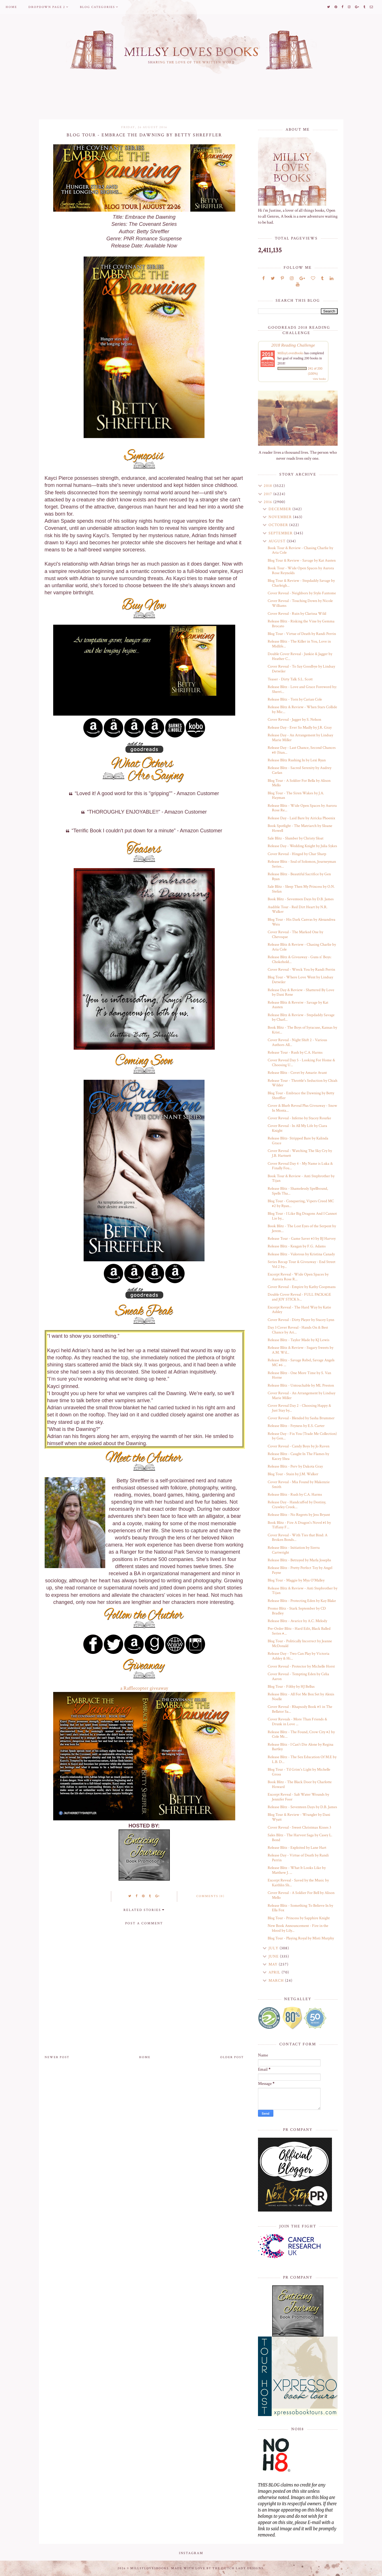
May (274, 1964)
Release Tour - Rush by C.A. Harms (295, 1052)
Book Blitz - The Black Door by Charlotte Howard (300, 1784)
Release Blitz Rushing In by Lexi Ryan (297, 760)
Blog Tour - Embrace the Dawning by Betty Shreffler (301, 1096)
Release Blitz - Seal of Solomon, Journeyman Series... (302, 864)
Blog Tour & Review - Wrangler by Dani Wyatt (299, 1817)
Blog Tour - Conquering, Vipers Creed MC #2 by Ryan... (301, 1203)
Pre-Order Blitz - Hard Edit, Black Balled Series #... (299, 1631)
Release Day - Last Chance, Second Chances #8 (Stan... (302, 750)
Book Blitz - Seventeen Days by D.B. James (301, 899)
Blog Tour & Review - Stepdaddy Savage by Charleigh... (301, 583)
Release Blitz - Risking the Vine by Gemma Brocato (301, 624)
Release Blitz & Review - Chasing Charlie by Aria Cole (302, 947)
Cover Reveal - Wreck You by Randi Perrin (301, 969)
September (281, 533)
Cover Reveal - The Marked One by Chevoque (295, 934)
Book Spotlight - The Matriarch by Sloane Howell (300, 828)
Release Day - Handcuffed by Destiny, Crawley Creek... (297, 1505)
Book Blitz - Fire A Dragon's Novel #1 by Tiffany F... (299, 1525)
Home (11, 7)
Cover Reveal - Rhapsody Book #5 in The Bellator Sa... (300, 1709)
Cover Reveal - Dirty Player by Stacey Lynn (301, 1319)
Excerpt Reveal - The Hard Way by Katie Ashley (299, 1310)
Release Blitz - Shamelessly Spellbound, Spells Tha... (298, 1191)
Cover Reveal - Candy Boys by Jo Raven (298, 1446)
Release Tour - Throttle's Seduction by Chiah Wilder (302, 1083)
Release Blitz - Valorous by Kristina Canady (301, 1254)
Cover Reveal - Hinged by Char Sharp (297, 853)
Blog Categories (97, 7)
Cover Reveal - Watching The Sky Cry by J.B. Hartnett (300, 1153)
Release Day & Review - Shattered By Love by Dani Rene (301, 992)
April (275, 1972)
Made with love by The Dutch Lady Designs (217, 2568)
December (280, 509)
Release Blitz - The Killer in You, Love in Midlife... (299, 644)
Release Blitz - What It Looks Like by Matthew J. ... (297, 1870)
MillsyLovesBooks (290, 353)
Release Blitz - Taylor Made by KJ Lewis (298, 1340)
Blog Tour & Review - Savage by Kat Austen (302, 560)
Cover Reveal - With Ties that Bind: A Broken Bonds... (297, 1538)
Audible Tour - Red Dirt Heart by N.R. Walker (297, 909)
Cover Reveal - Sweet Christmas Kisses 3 (299, 1827)
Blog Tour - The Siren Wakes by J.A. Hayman (296, 796)
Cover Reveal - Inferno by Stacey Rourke (299, 1118)
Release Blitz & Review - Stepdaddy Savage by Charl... (301, 1017)
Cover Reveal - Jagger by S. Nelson (294, 719)
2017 (268, 494)
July (274, 1948)
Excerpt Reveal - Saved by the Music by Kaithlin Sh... (298, 1883)
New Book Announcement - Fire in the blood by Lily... (298, 1928)
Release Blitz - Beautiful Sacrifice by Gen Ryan (299, 876)
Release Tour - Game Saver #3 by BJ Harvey (302, 1238)
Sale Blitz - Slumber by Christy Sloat (295, 838)
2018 (268, 485)
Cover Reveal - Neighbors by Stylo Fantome (302, 593)
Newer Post (57, 2057)
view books (319, 378)
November (281, 517)
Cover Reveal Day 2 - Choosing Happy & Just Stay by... (299, 1408)
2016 (268, 502)
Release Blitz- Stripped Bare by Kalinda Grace (298, 1141)
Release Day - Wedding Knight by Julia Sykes (302, 846)
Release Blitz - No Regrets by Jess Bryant (299, 1514)
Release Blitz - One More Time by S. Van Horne (299, 1375)
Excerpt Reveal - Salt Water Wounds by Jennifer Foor (298, 1797)
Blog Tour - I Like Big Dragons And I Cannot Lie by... (302, 1216)
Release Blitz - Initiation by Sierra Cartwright (294, 1550)
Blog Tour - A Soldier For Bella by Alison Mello (299, 783)
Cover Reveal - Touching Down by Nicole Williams (300, 603)
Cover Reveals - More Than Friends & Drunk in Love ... (297, 1722)
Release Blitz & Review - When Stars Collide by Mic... (302, 709)
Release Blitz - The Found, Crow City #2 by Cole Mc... (301, 1734)
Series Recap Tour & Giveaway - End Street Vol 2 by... (301, 1264)
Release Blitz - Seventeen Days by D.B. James (302, 1807)
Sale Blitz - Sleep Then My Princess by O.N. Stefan (301, 889)
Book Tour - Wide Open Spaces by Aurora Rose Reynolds (301, 571)
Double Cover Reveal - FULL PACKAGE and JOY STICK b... (299, 1297)
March (277, 1980)
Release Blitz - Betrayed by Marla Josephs (299, 1560)
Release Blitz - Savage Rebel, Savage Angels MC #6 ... (301, 1363)
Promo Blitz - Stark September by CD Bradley (297, 1611)
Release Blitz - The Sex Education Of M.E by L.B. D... (302, 1759)
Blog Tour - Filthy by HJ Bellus (291, 1686)
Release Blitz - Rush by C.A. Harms (295, 1494)
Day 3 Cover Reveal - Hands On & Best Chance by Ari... (298, 1330)
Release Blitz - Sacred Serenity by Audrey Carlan (299, 770)
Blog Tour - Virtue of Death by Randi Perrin (302, 633)
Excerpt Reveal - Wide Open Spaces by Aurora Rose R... (298, 1277)
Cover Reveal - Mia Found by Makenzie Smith (299, 1484)
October (279, 525)
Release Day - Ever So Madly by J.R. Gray (300, 727)
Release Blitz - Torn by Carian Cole (295, 699)
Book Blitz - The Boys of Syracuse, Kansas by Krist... (302, 1030)
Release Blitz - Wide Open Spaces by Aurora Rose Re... (302, 808)
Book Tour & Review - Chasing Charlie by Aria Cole (300, 550)
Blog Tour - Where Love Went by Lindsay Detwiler (300, 980)
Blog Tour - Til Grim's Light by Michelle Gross (299, 1772)
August (278, 541)
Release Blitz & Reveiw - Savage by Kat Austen (298, 1005)
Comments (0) (210, 1896)
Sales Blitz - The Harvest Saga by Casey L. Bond (300, 1838)
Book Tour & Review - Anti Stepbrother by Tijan (301, 1178)
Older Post (232, 2057)
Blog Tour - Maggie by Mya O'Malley (296, 1580)
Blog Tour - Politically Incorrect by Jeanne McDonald (300, 1643)
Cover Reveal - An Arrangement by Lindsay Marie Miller (301, 1395)
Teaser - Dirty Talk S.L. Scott (290, 679)
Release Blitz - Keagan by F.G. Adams (297, 1246)
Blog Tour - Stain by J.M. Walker (293, 1474)
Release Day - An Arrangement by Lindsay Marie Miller (300, 738)
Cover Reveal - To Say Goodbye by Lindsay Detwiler (301, 669)
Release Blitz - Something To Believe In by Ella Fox (300, 1908)
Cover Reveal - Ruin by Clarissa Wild (297, 613)
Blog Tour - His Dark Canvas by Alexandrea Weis (301, 922)
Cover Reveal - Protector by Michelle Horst (301, 1666)
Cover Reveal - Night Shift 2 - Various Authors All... (297, 1042)
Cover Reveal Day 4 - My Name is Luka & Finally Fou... (300, 1166)
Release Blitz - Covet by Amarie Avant (297, 1072)
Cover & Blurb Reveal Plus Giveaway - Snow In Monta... (302, 1108)
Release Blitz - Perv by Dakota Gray (295, 1466)
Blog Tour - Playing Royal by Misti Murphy (301, 1938)
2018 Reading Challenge (293, 345)
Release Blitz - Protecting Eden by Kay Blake (302, 1600)
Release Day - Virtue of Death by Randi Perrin (298, 1858)
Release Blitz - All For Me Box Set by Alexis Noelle (301, 1697)
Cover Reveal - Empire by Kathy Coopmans (302, 1286)
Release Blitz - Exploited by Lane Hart (297, 1847)
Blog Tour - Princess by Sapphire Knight (299, 1918)
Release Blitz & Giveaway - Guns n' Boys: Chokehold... (299, 959)
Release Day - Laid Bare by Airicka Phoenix (301, 818)
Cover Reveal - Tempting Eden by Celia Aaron (298, 1676)
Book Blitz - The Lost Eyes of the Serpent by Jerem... (302, 1228)
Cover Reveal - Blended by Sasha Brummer (301, 1418)
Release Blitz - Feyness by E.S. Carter (296, 1425)
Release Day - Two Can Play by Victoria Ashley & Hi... (298, 1656)
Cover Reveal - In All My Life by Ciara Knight (297, 1128)
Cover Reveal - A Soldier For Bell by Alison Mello (301, 1895)
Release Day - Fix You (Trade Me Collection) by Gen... (302, 1436)
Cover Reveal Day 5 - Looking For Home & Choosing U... (301, 1063)
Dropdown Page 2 (46, 7)
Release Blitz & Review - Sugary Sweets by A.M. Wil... (300, 1350)
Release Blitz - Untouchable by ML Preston (301, 1385)
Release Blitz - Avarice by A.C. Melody (297, 1620)
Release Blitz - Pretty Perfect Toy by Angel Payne (300, 1570)
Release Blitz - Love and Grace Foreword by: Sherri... (302, 689)
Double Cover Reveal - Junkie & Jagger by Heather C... (300, 656)
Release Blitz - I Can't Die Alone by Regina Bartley (300, 1747)
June (274, 1956)
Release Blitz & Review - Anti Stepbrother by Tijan (302, 1591)
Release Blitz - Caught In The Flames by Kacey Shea (298, 1456)
